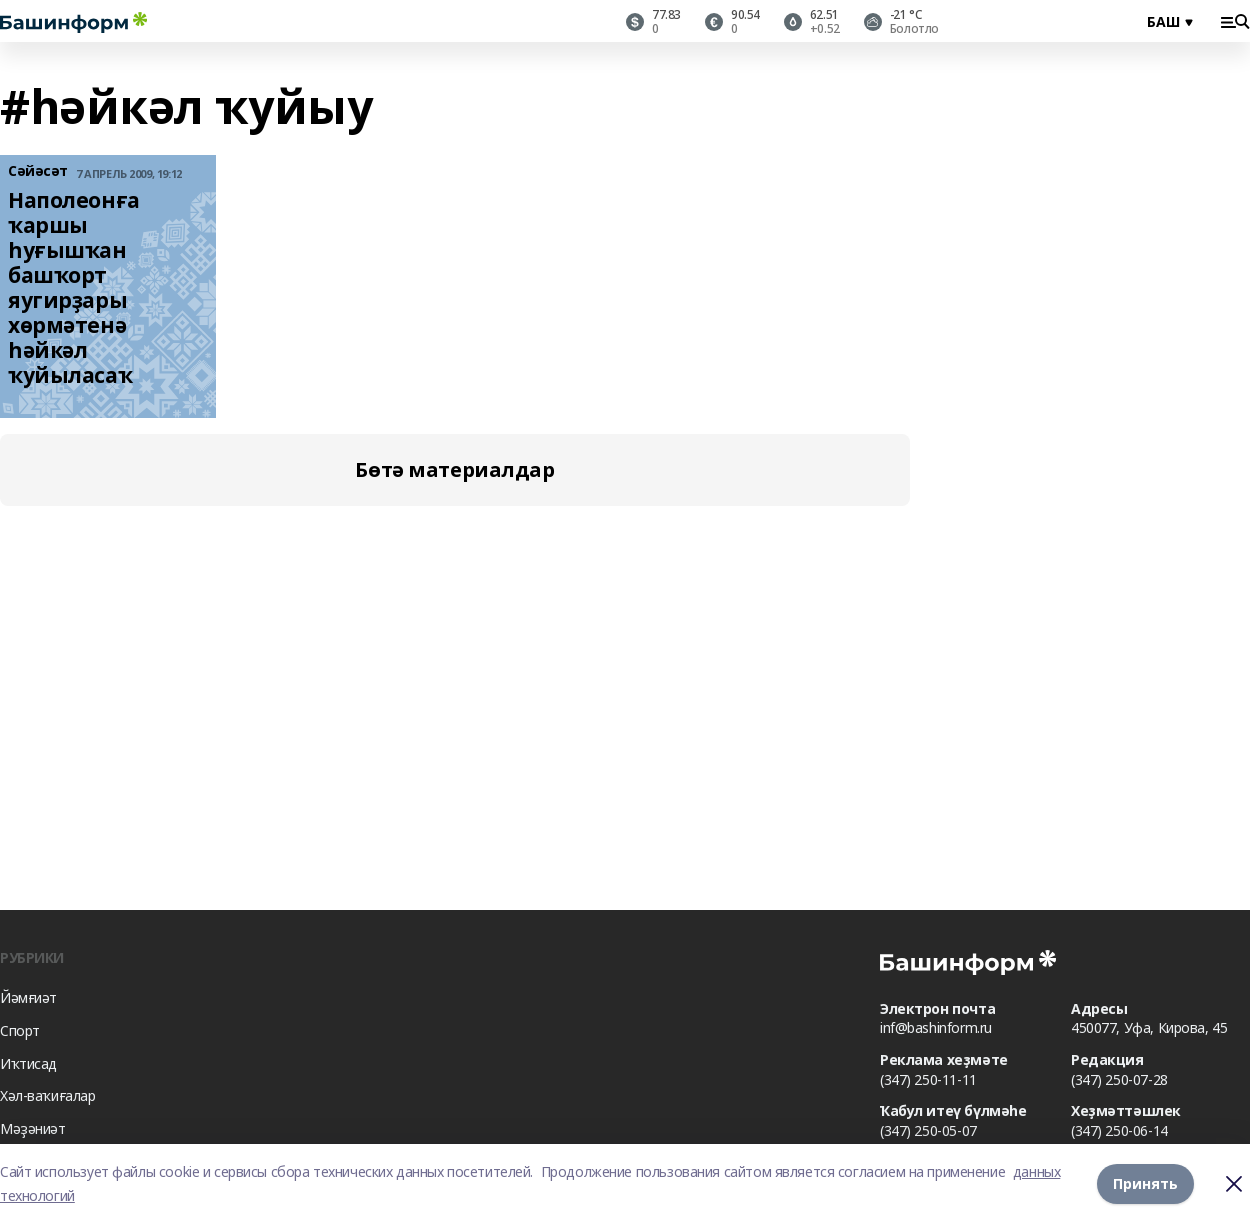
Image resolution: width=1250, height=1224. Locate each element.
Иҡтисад (28, 1063)
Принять (1145, 1183)
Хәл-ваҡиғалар (48, 1095)
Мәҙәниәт (33, 1128)
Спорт (20, 1030)
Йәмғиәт (28, 997)
